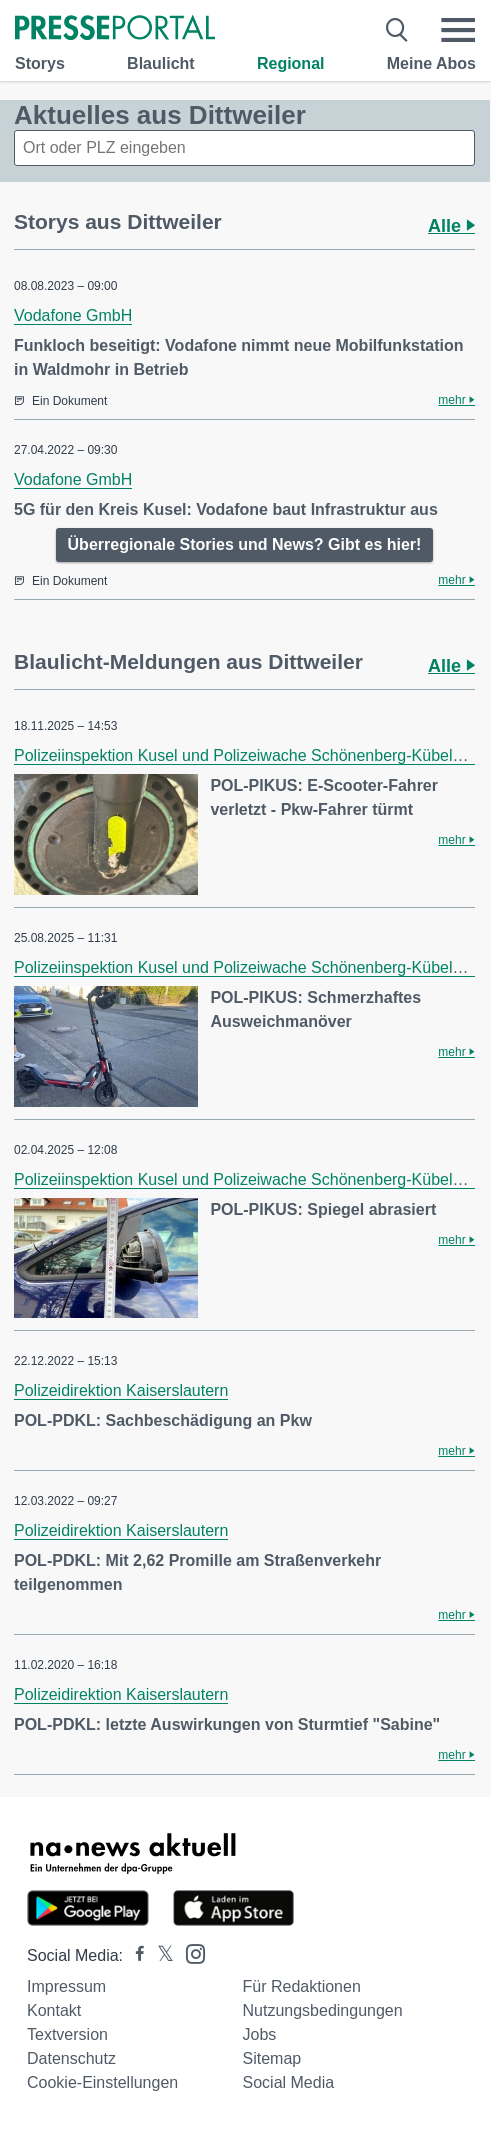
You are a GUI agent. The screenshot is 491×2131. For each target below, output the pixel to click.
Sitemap (272, 2058)
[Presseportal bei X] (159, 1955)
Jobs (260, 2034)
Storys (40, 63)
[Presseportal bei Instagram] (189, 1952)
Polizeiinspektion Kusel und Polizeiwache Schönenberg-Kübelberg (249, 755)
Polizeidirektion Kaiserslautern (121, 1390)
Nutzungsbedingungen (323, 2010)
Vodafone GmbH (73, 315)
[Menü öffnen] (458, 30)
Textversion (67, 2034)
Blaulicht (161, 63)
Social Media (289, 2082)
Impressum (66, 1986)
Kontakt (54, 2010)
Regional (291, 63)
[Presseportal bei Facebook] (134, 1955)
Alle (451, 226)
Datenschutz (71, 2058)
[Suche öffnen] (397, 30)
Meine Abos (431, 63)
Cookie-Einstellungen (102, 2082)
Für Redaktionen (302, 1986)
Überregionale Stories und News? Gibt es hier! (245, 544)
